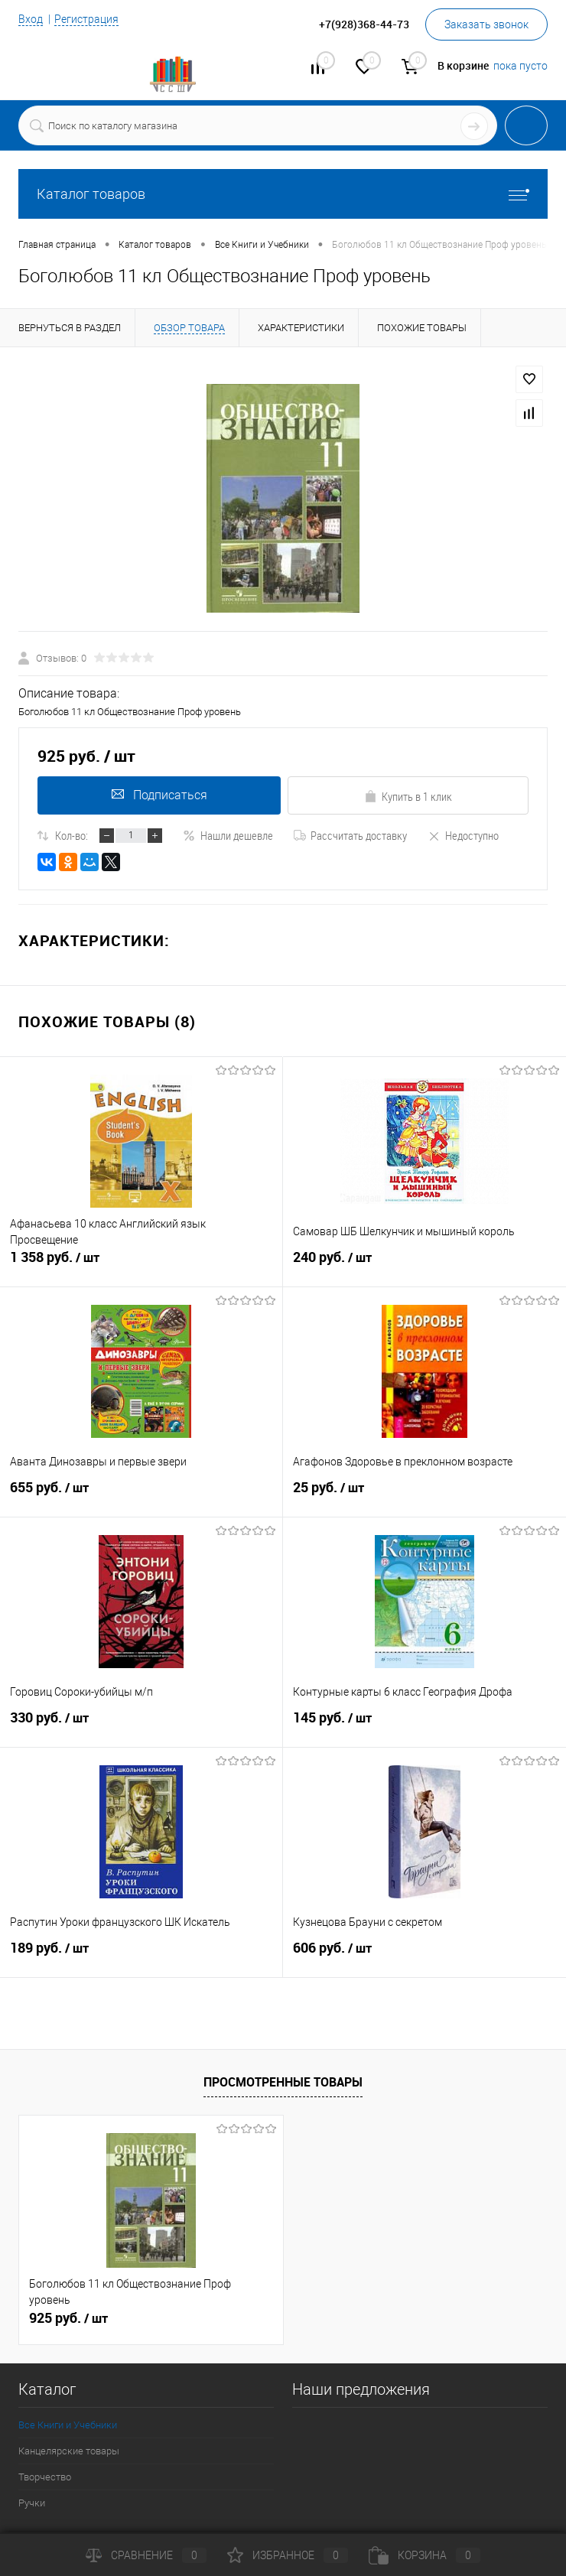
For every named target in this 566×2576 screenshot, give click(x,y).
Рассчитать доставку (350, 835)
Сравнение (146, 2555)
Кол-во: (71, 835)
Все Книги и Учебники (67, 2425)
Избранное (287, 2555)
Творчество (44, 2477)
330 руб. (141, 1726)
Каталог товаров (283, 194)
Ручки (31, 2503)
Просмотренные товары (283, 2081)
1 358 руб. (141, 1265)
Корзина (424, 2555)
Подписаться (158, 795)
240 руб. (424, 1265)
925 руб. (68, 2318)
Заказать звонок (486, 24)
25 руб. (424, 1496)
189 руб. (141, 1956)
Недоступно (463, 835)
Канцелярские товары (68, 2451)
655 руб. (141, 1496)
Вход (30, 19)
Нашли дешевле (228, 835)
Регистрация (86, 19)
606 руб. (424, 1956)
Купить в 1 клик (408, 796)
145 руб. (424, 1726)
